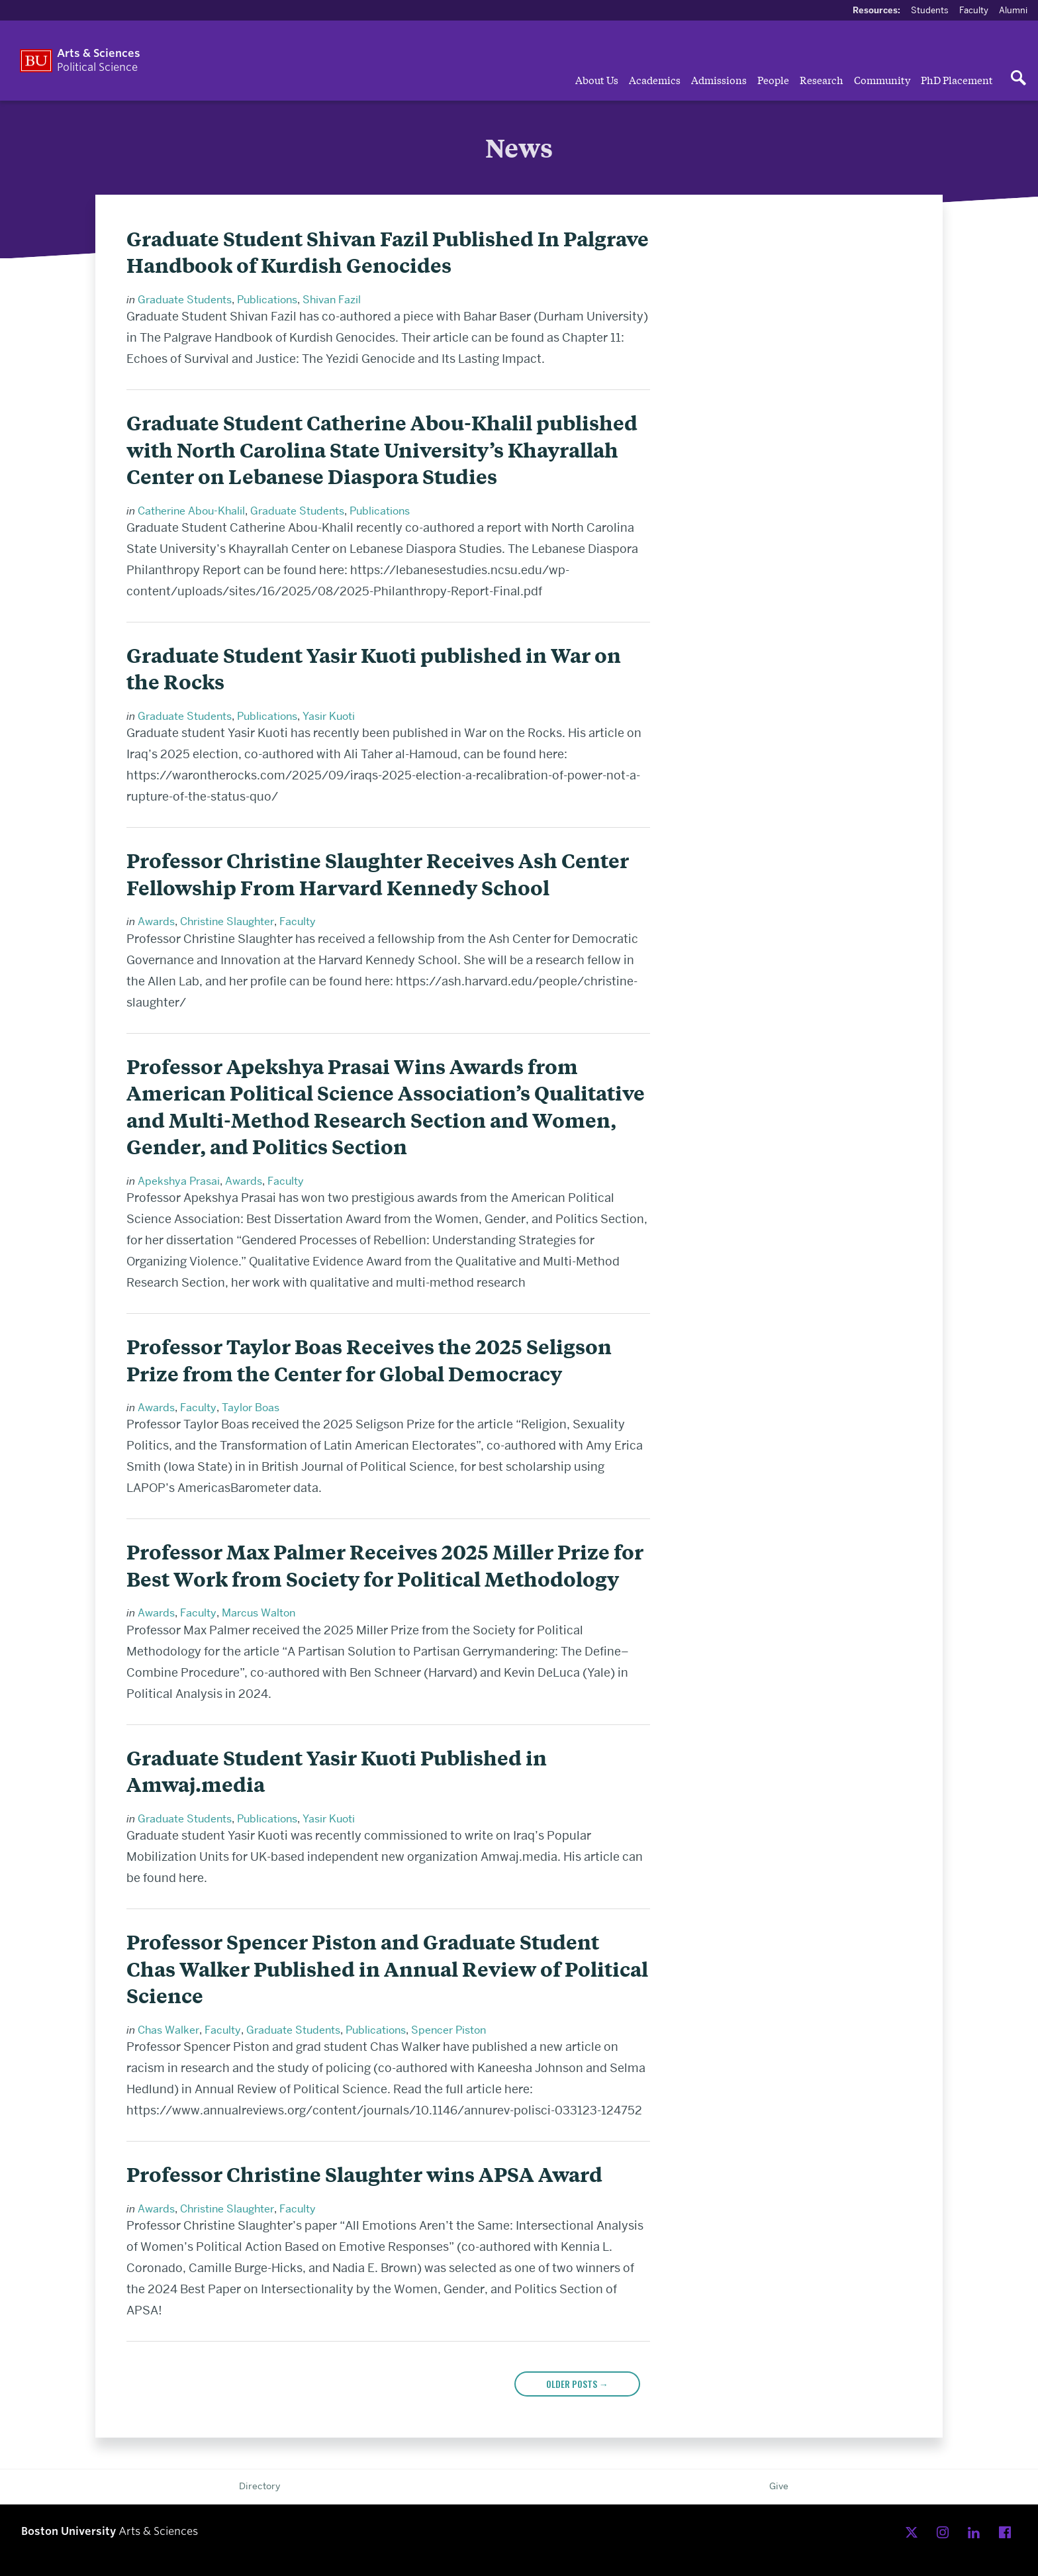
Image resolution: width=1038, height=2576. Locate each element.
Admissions (719, 79)
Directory (259, 2486)
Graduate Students (185, 300)
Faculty (973, 10)
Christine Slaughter (227, 921)
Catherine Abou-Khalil (191, 511)
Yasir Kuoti (329, 716)
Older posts (577, 2384)
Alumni (1013, 10)
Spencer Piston (448, 2030)
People (773, 79)
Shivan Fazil (332, 300)
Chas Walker (168, 2030)
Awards (156, 921)
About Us (596, 79)
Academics (655, 79)
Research (821, 79)
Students (930, 10)
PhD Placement (957, 79)
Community (882, 79)
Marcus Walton (258, 1613)
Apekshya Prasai (179, 1181)
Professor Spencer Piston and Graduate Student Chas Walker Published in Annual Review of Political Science (387, 1969)
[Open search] (1018, 79)
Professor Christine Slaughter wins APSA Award (364, 2174)
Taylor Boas (250, 1407)
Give (778, 2486)
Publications (267, 300)
